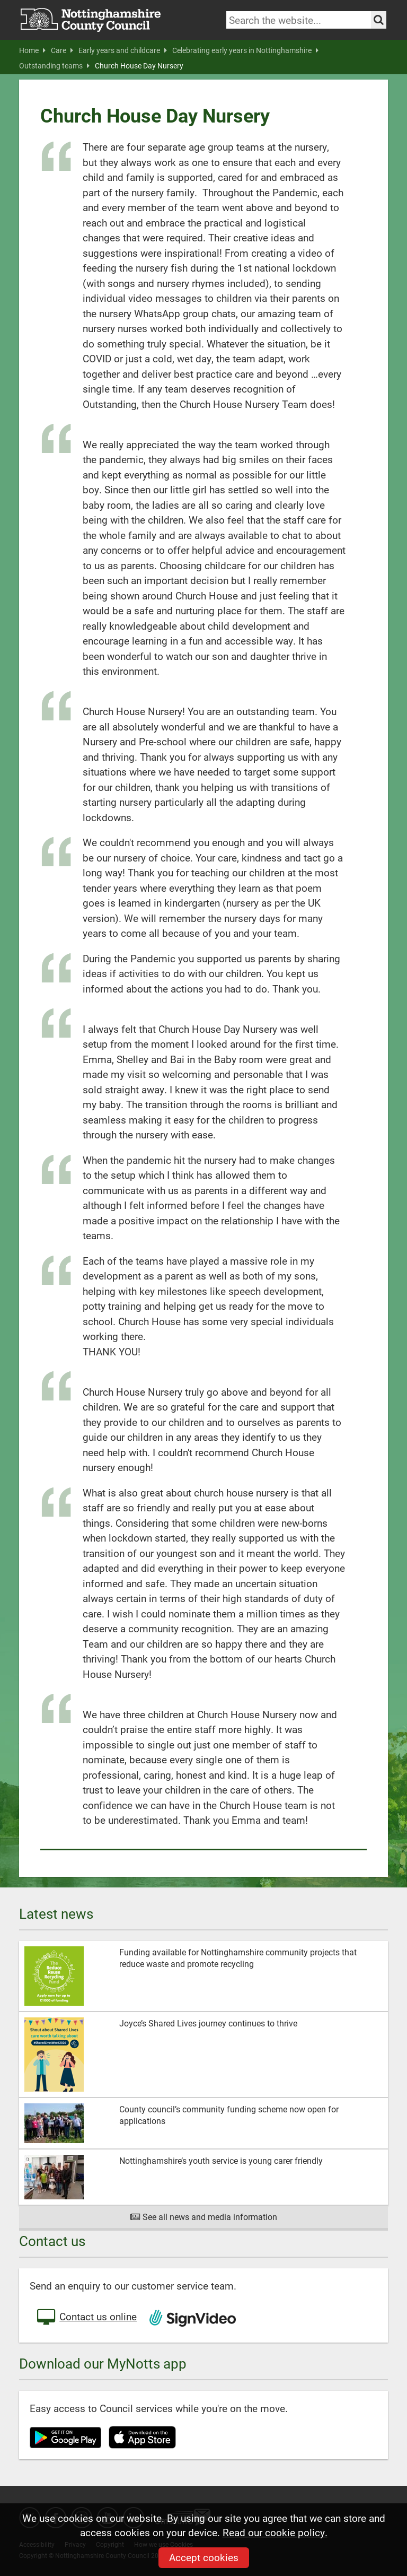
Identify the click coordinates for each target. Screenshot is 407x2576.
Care (62, 50)
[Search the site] (378, 20)
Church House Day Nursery (139, 66)
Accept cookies (203, 2557)
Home (32, 50)
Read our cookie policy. (275, 2532)
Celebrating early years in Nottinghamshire (245, 50)
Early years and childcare (122, 50)
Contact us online (86, 2317)
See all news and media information (204, 2216)
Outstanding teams (54, 66)
